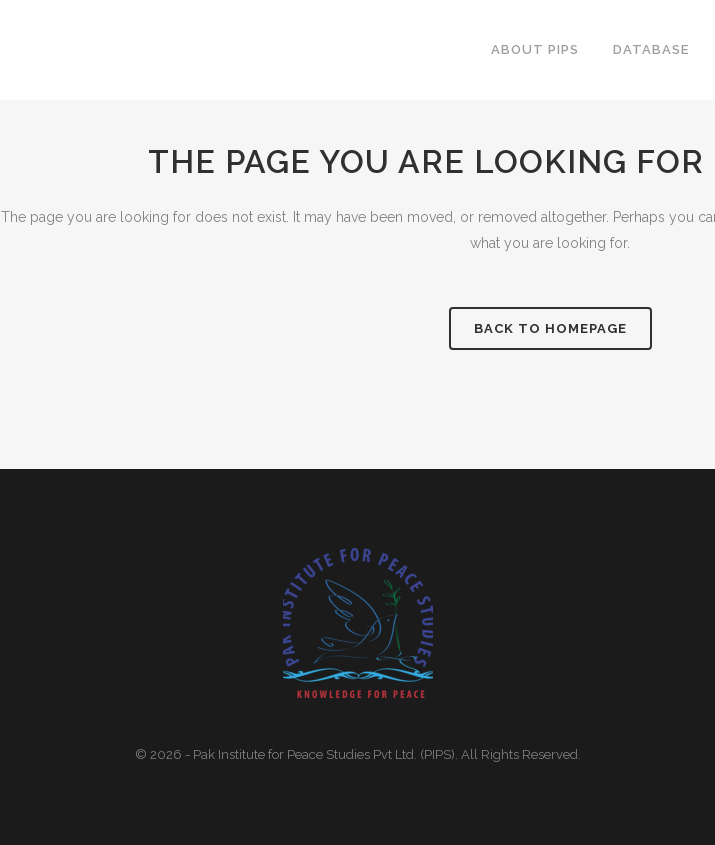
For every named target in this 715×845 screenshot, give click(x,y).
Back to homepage (550, 328)
